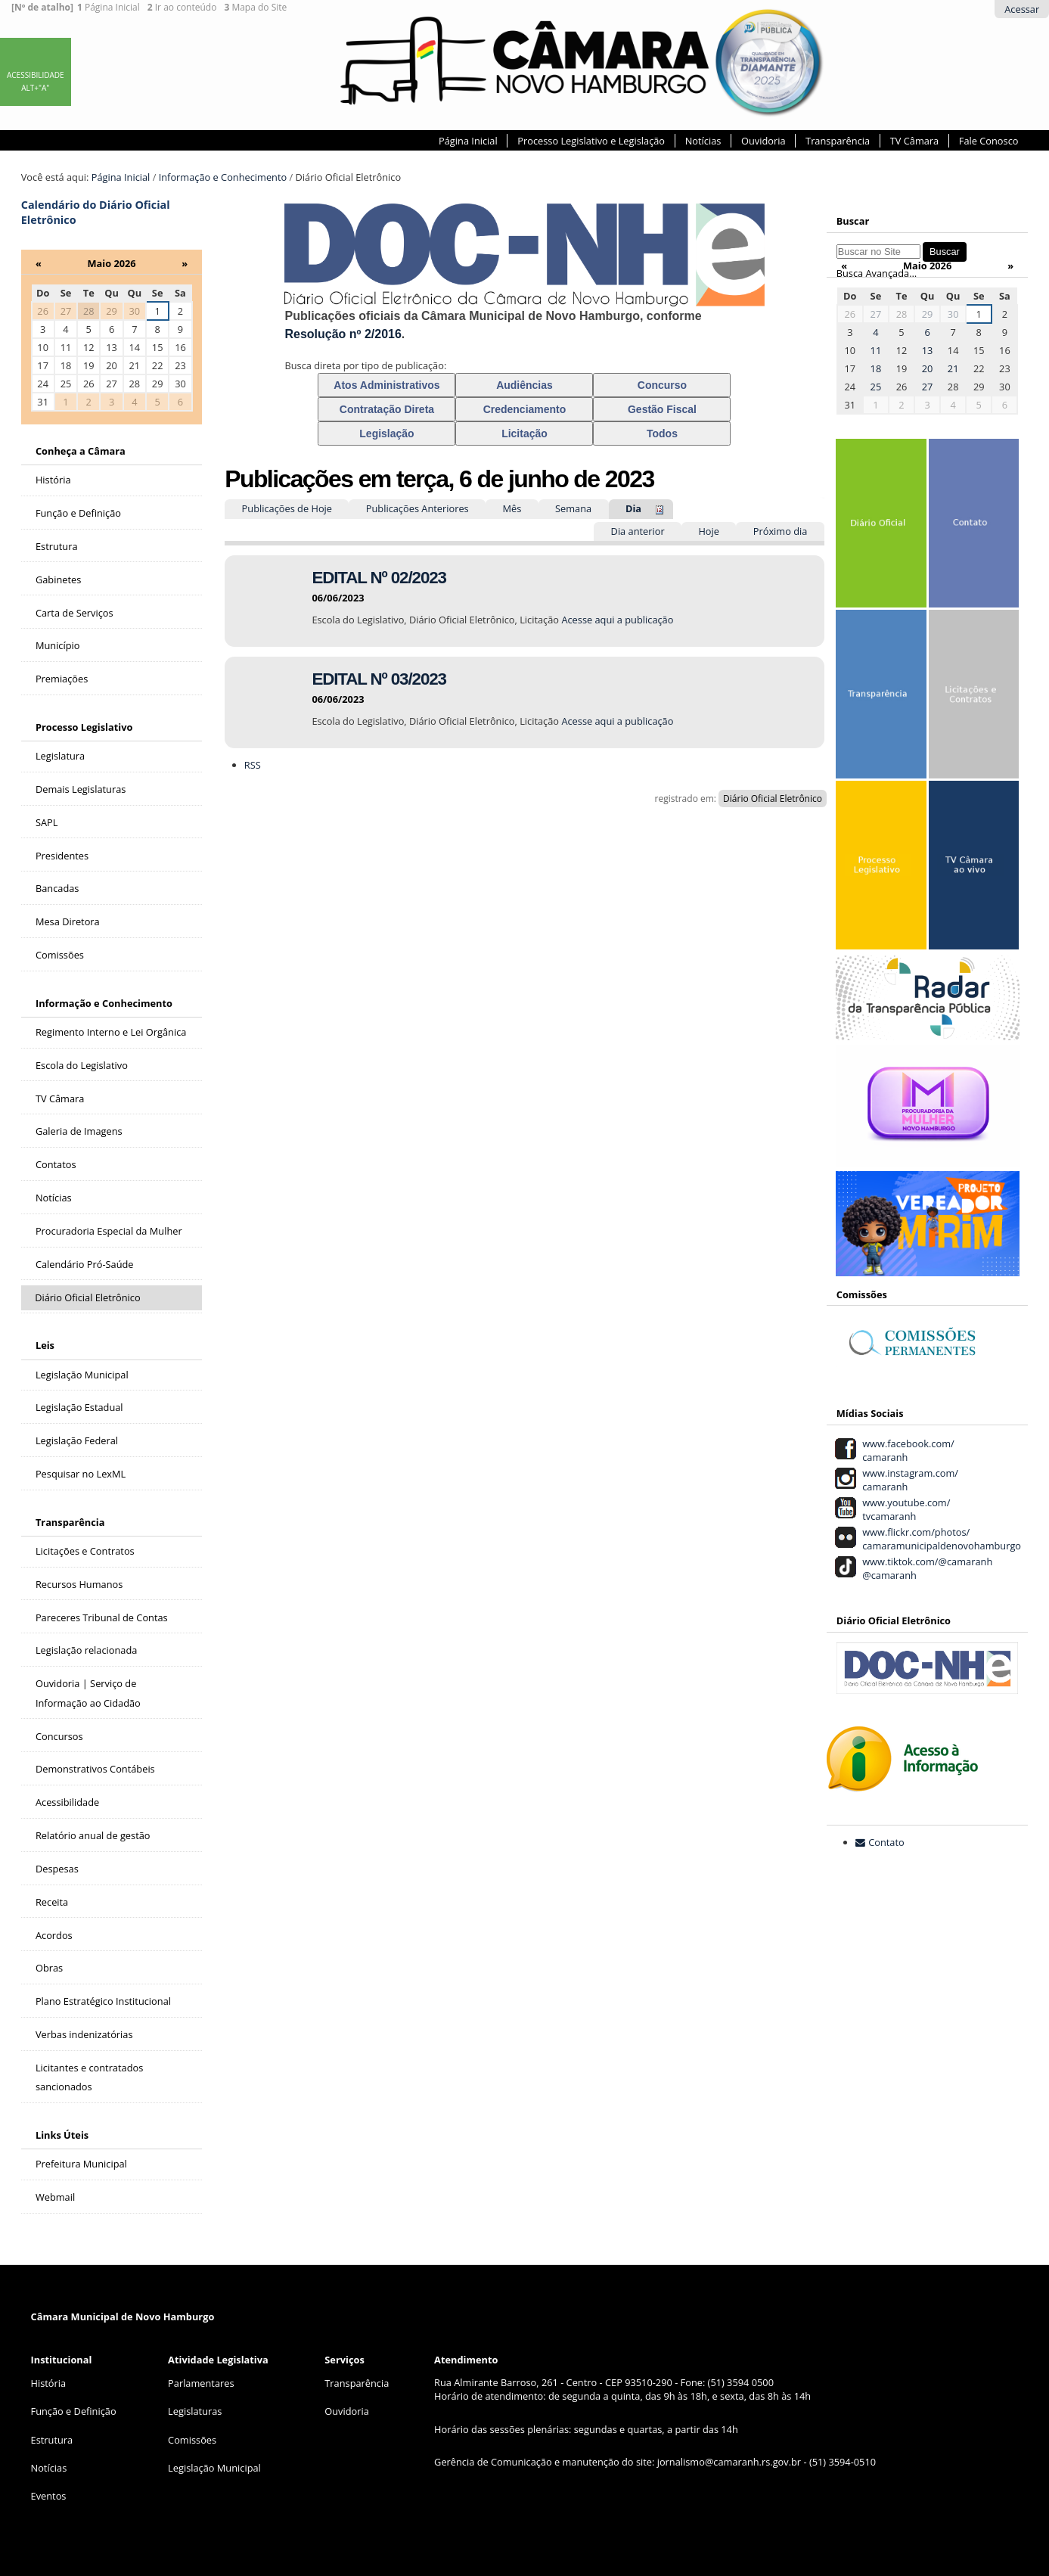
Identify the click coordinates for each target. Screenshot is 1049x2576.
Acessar (1021, 9)
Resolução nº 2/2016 (342, 334)
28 (89, 311)
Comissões (192, 2440)
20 (927, 368)
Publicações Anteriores (417, 508)
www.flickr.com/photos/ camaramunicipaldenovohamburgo (940, 1538)
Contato (886, 1842)
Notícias (703, 141)
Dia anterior (638, 531)
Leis (45, 1345)
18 (876, 368)
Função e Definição (73, 2411)
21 (953, 368)
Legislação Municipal (214, 2468)
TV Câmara (914, 141)
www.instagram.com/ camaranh (908, 1479)
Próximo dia (780, 531)
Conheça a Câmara (81, 451)
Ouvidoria (763, 141)
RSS (252, 765)
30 (953, 314)
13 (927, 350)
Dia (633, 508)
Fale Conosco (989, 141)
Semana (573, 508)
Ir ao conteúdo (182, 7)
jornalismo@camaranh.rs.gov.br (729, 2462)
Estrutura (52, 2440)
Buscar (853, 221)
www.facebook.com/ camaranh (906, 1450)
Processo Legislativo (84, 727)
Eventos (49, 2496)
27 (876, 314)
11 (876, 350)
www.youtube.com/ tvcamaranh (904, 1509)
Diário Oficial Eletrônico (772, 798)
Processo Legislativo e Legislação (591, 141)
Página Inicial (108, 7)
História (49, 2383)
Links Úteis (62, 2135)
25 (876, 386)
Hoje (708, 531)
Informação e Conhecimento (223, 177)
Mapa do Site (255, 7)
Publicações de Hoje (287, 508)
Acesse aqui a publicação (617, 619)
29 (927, 314)
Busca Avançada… (876, 273)
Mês (511, 508)
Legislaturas (195, 2411)
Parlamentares (201, 2383)
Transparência (837, 141)
